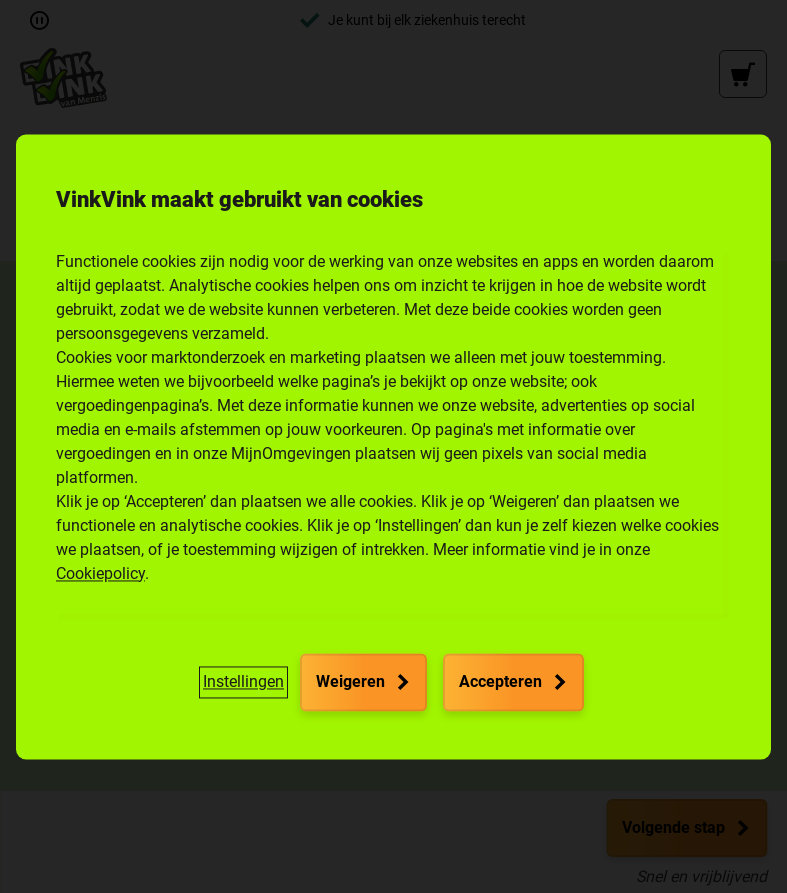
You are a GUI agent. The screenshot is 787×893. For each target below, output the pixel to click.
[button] (243, 682)
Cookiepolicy (100, 573)
